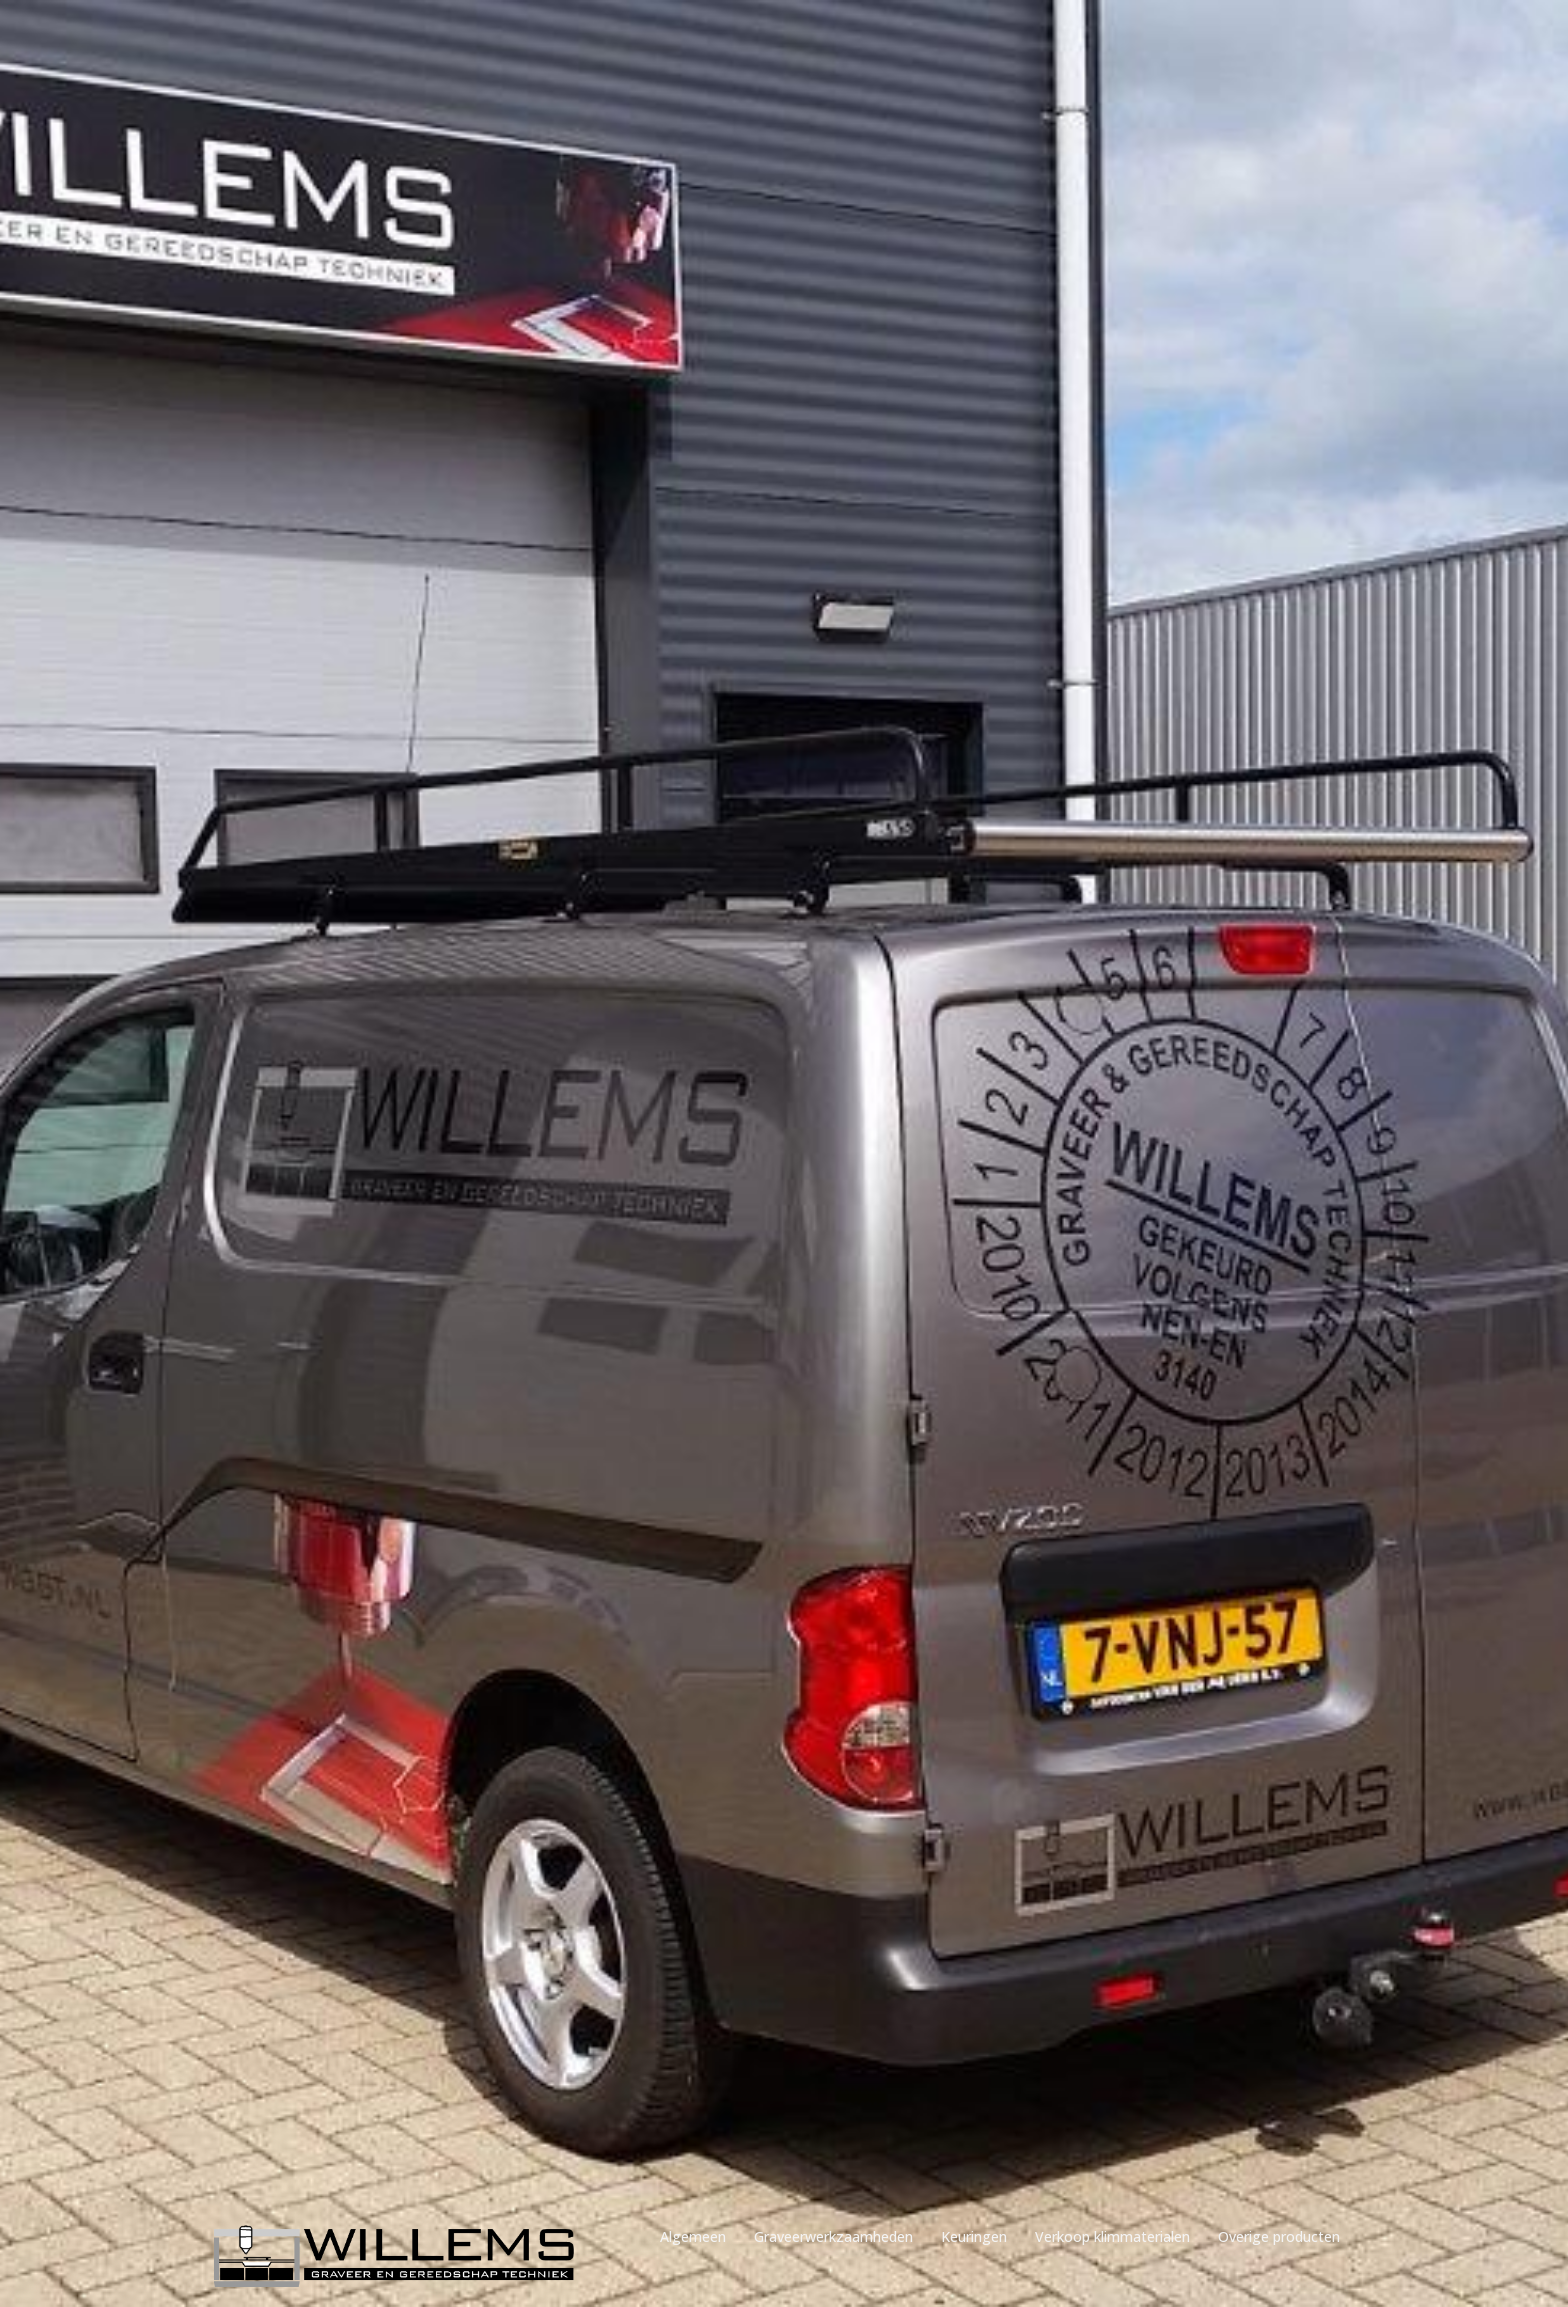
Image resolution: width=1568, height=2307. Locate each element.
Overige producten (1279, 2236)
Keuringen (974, 2236)
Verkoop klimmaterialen (1112, 2236)
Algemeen (693, 2236)
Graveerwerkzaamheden (833, 2236)
